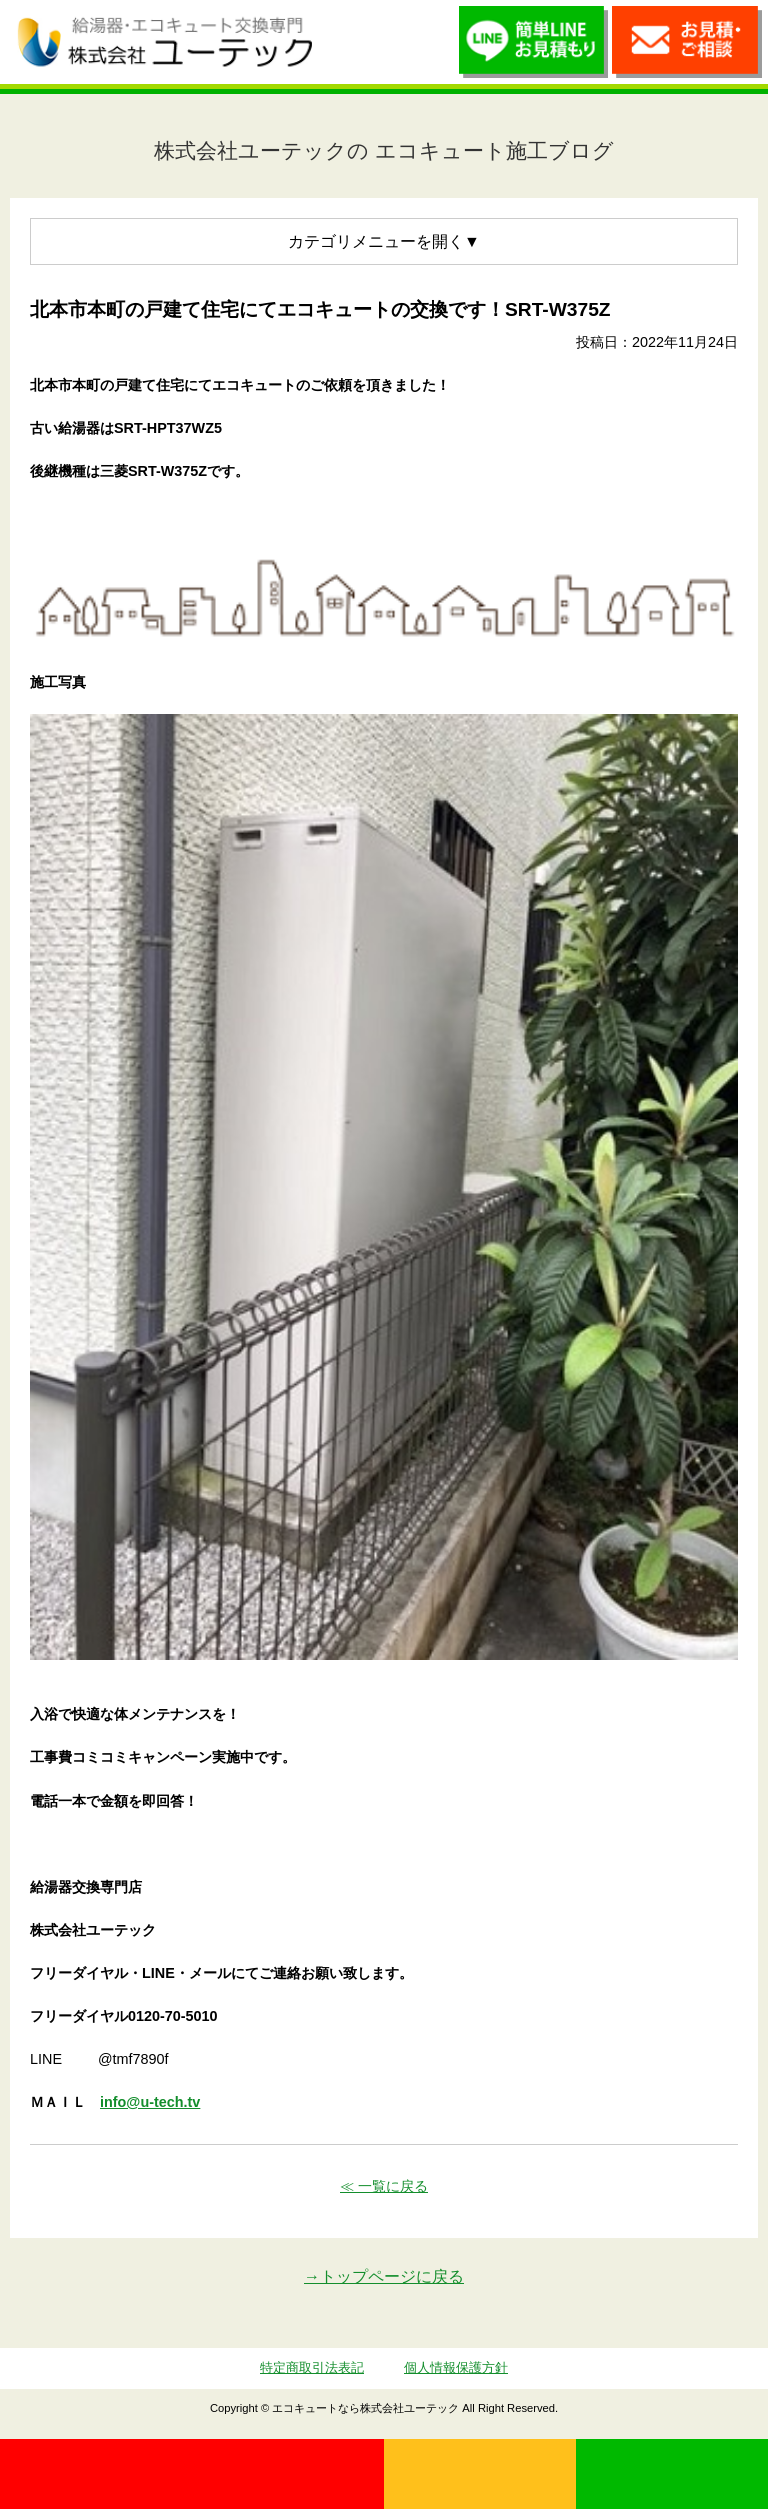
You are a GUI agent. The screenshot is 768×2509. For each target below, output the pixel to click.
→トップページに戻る (384, 2276)
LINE (672, 2474)
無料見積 (480, 2474)
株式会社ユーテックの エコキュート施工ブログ (384, 150)
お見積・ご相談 (687, 47)
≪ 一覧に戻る (384, 2186)
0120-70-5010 (192, 2474)
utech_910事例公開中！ (349, 40)
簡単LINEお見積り (534, 47)
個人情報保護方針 (456, 2367)
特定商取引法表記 (312, 2367)
